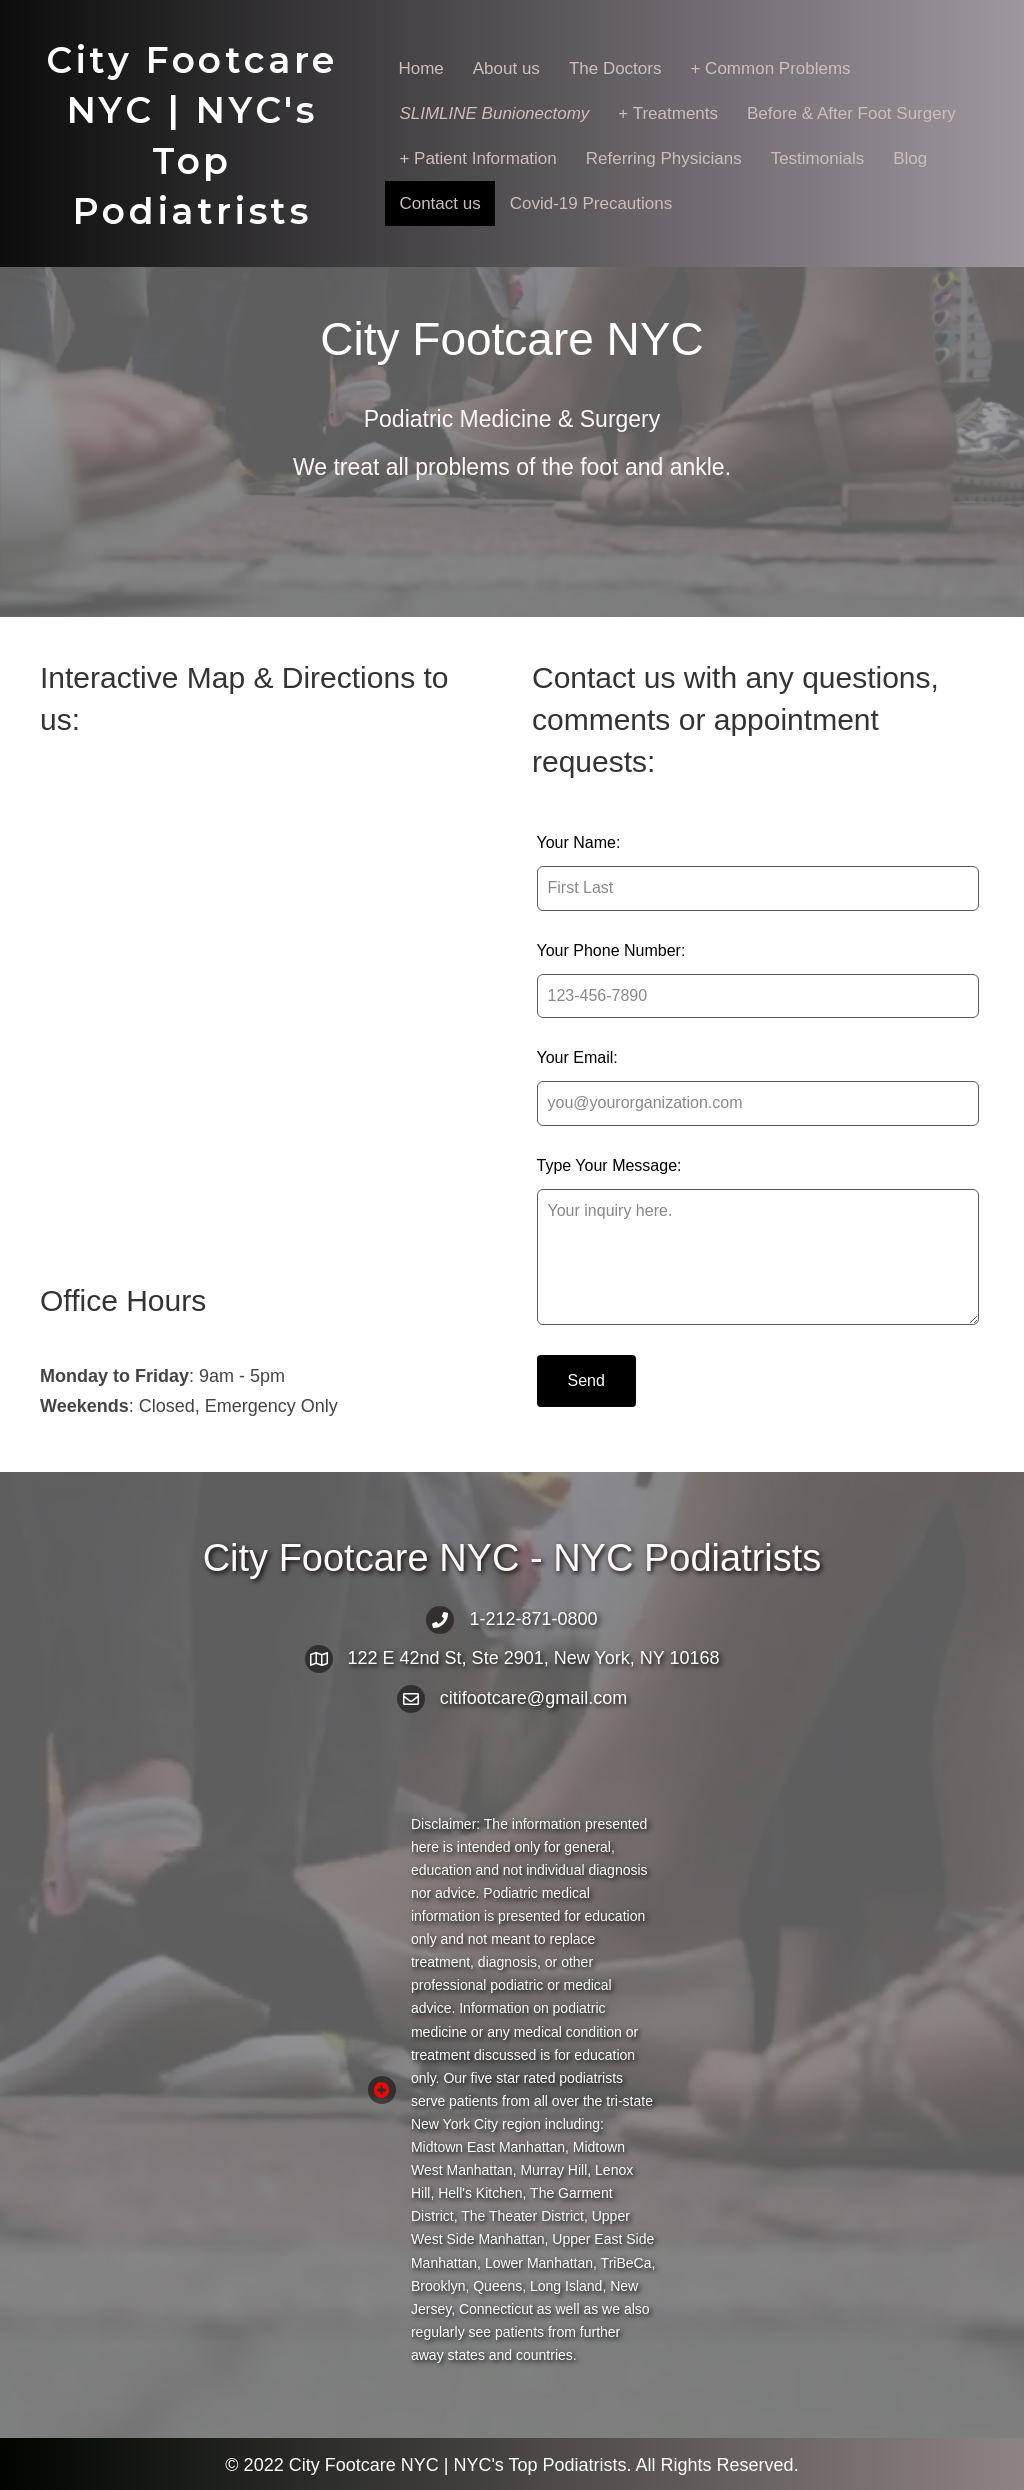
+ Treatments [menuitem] (668, 113)
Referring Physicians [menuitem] (664, 158)
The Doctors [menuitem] (615, 68)
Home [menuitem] (420, 68)
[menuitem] (494, 113)
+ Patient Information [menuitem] (477, 158)
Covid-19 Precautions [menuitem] (591, 203)
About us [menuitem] (506, 68)
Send (586, 1380)
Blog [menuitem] (910, 158)
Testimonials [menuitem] (818, 158)
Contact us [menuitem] (439, 203)
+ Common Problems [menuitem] (770, 68)
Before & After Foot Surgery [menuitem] (851, 113)
